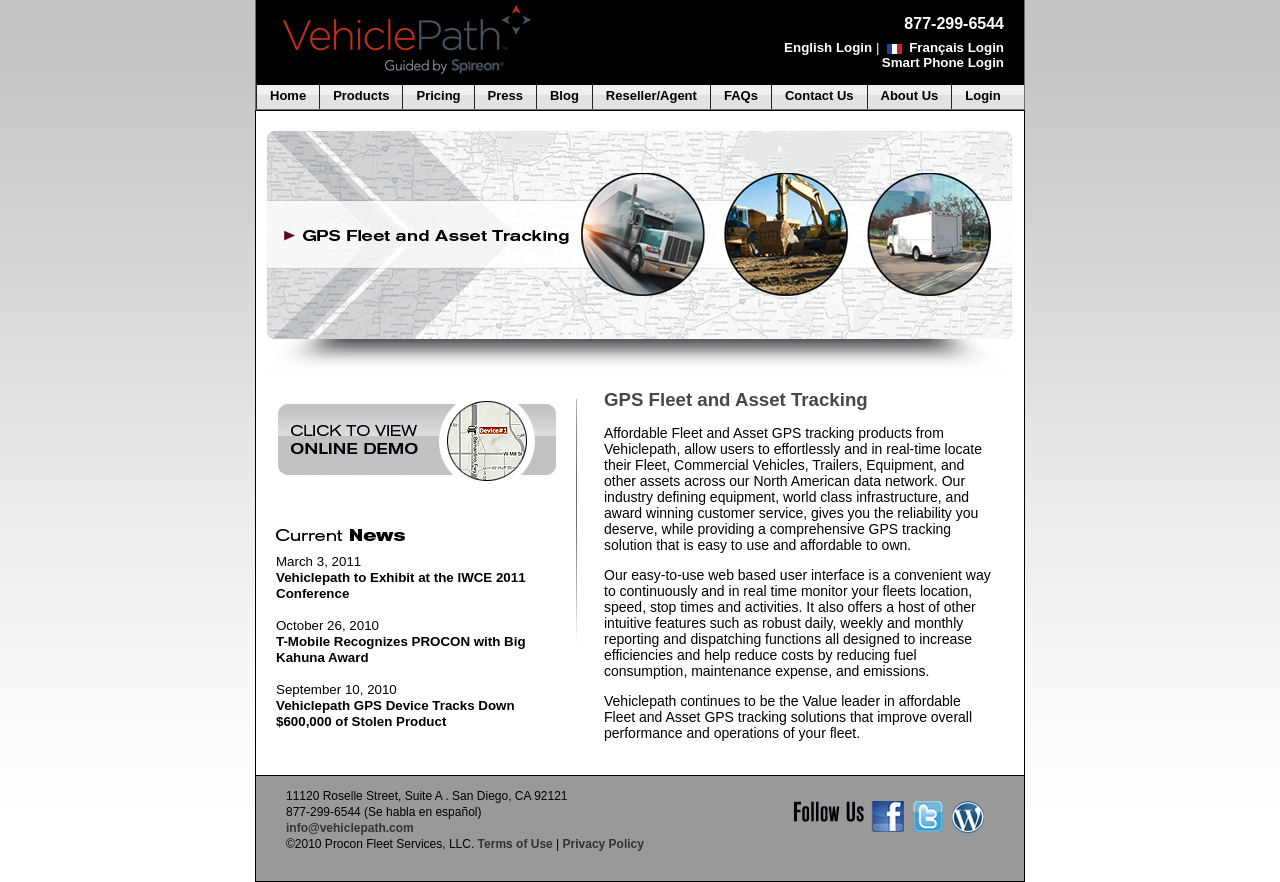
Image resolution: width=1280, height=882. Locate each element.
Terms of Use (515, 844)
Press (505, 95)
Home (288, 95)
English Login (828, 47)
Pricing (438, 95)
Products (361, 95)
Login (982, 95)
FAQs (741, 95)
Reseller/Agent (651, 95)
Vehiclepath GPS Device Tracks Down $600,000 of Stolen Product (395, 713)
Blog (564, 95)
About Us (910, 95)
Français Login (956, 47)
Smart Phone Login (943, 62)
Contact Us (819, 95)
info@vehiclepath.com (350, 828)
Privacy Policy (603, 844)
